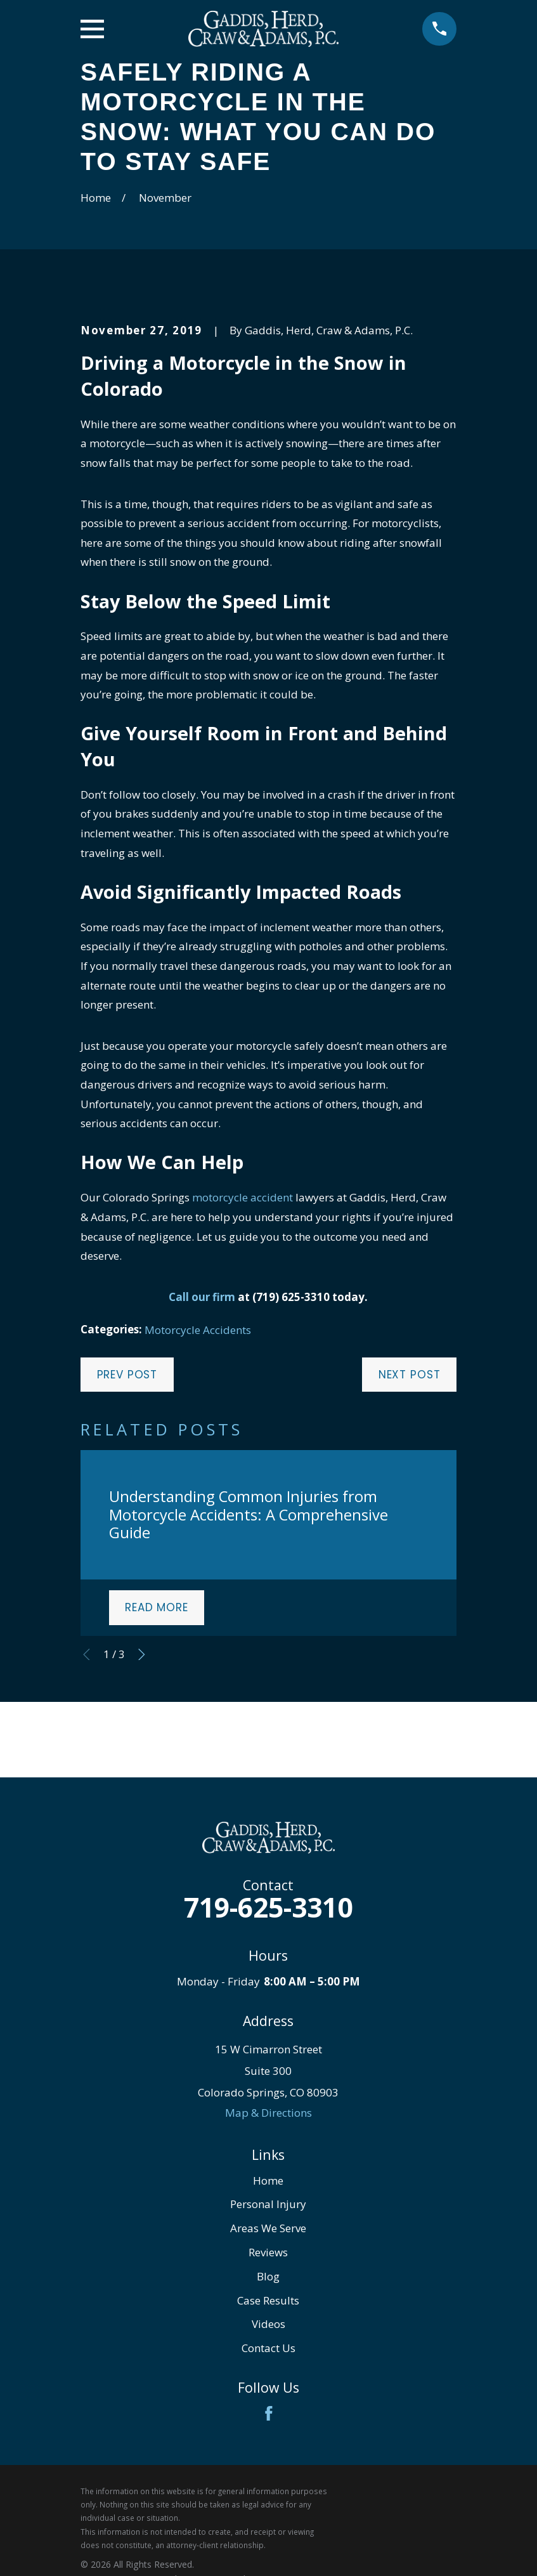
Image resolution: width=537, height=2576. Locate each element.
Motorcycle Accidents (198, 1330)
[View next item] (142, 1655)
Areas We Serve (268, 2228)
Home (268, 2180)
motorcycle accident (242, 1197)
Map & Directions (268, 2112)
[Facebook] (268, 2413)
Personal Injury (268, 2204)
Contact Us (268, 2348)
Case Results (268, 2300)
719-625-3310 (268, 1907)
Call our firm (202, 1297)
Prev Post (127, 1374)
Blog (268, 2276)
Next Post (409, 1374)
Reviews (268, 2252)
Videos (268, 2324)
